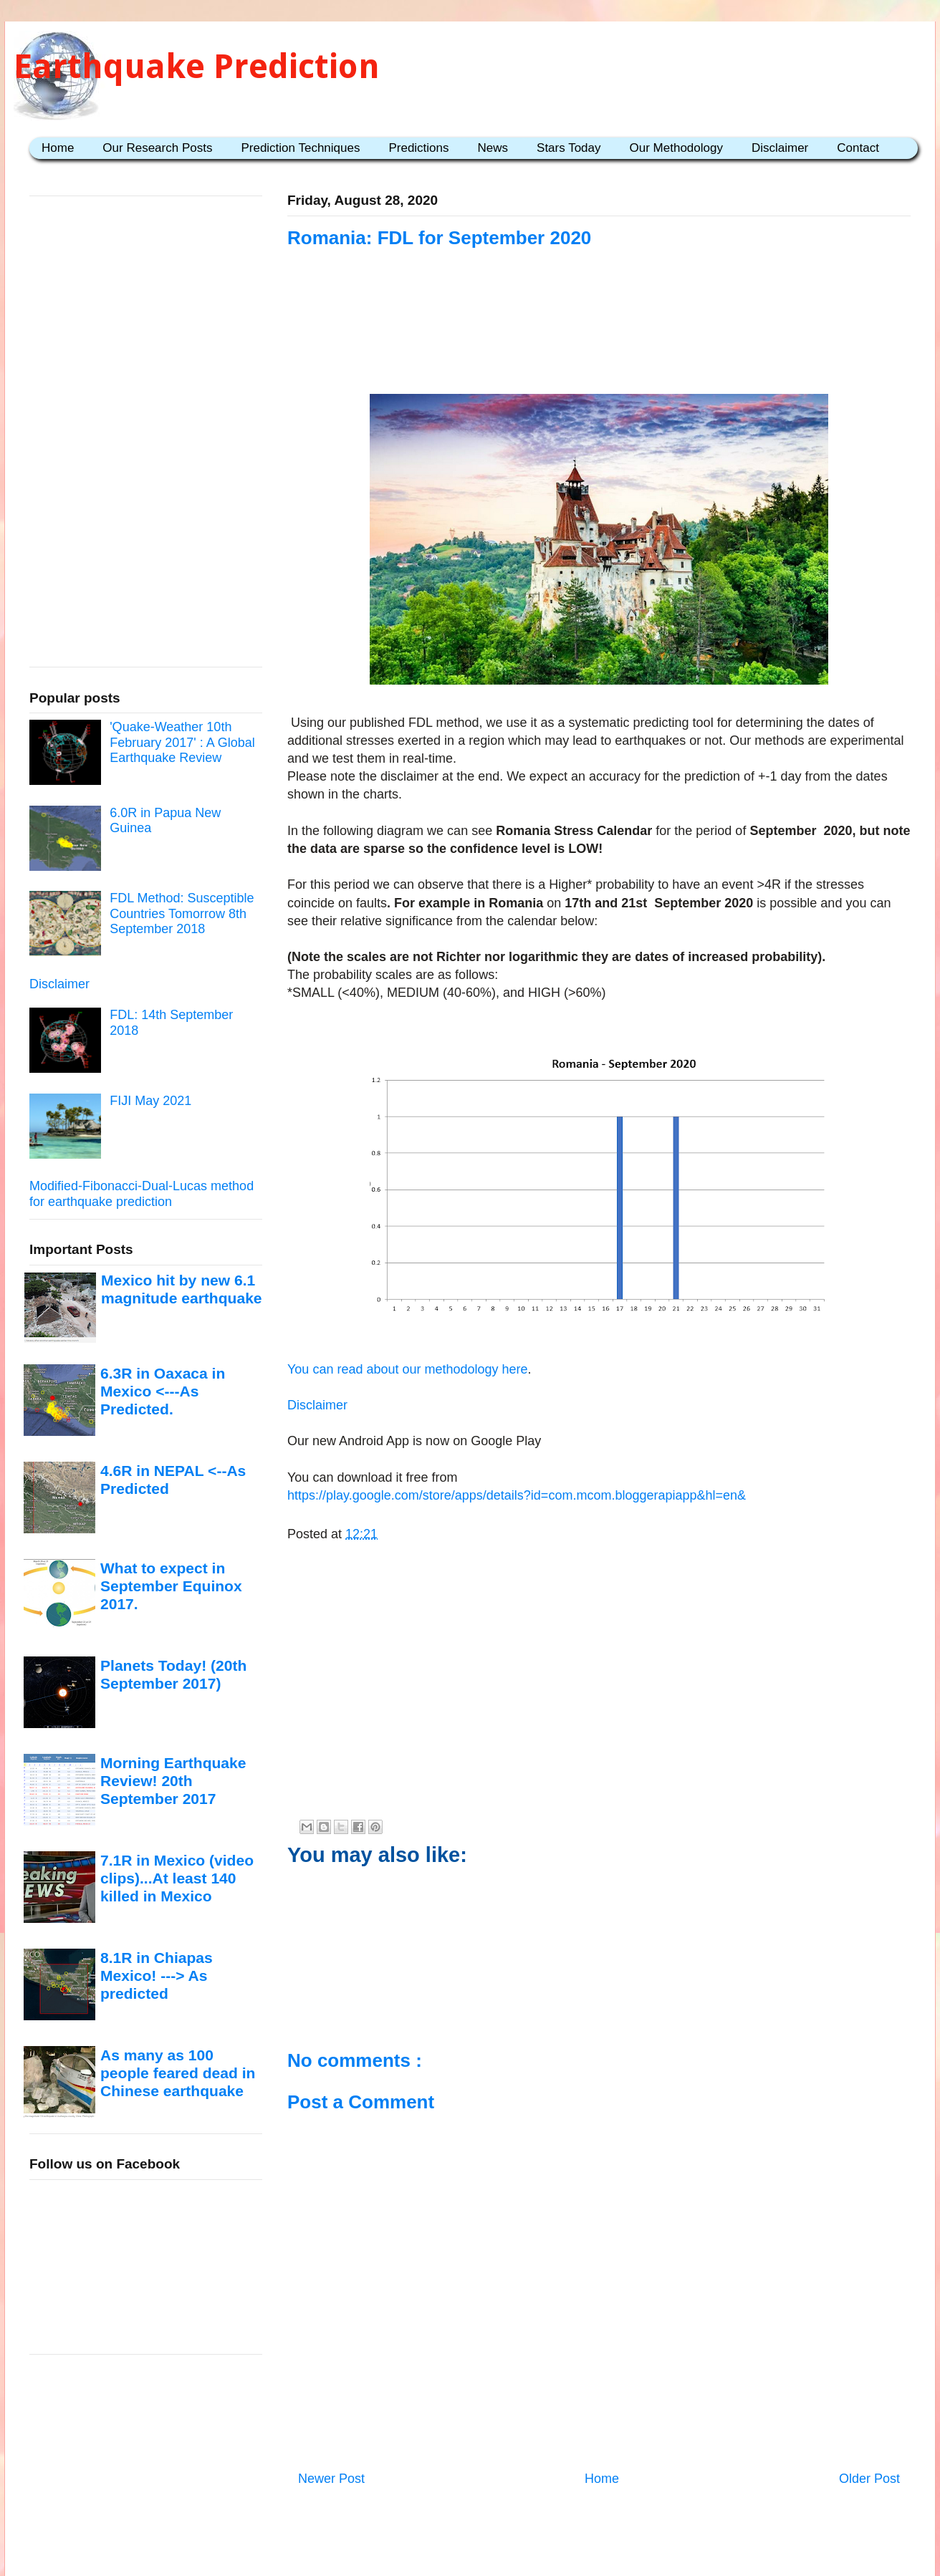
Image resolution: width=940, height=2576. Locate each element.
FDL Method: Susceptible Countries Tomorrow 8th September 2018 (182, 913)
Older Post (869, 2478)
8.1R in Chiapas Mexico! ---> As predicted (156, 1975)
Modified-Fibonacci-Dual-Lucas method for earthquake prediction (141, 1194)
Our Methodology (676, 148)
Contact (858, 148)
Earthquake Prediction (197, 66)
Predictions (418, 148)
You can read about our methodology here (407, 1369)
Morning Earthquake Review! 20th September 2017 (173, 1781)
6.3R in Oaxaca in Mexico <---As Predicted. (162, 1391)
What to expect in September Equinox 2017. (171, 1586)
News (493, 148)
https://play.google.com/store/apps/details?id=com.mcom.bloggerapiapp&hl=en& (516, 1495)
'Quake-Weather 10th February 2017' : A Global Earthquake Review (182, 742)
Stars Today (568, 148)
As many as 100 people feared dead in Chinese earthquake (177, 2073)
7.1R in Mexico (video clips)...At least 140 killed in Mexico (177, 1878)
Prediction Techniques (300, 148)
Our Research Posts (157, 148)
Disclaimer (780, 148)
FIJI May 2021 (150, 1101)
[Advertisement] (599, 338)
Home (58, 148)
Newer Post (331, 2478)
